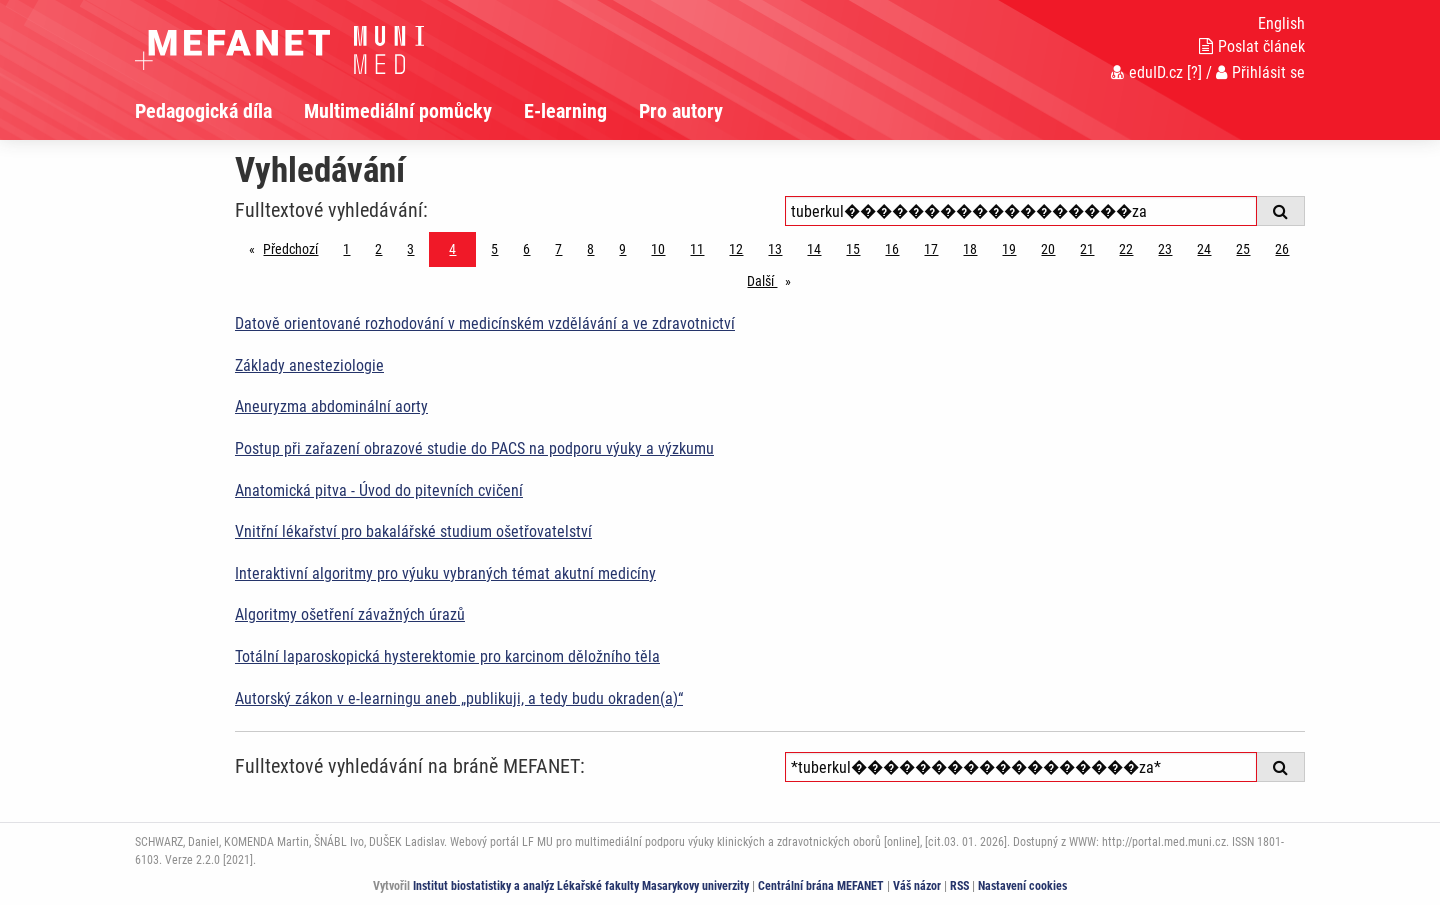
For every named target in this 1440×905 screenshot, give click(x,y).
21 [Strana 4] (1087, 249)
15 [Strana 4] (853, 249)
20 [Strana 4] (1048, 249)
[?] (1194, 72)
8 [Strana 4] (590, 249)
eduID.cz (1147, 72)
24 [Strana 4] (1204, 249)
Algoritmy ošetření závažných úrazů (350, 614)
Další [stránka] (774, 279)
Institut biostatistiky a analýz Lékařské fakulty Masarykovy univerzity (581, 886)
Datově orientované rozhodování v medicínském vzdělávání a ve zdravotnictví (485, 323)
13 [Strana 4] (775, 249)
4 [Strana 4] (452, 249)
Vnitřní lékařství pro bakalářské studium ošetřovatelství (413, 531)
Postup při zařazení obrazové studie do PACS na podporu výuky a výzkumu (474, 448)
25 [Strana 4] (1243, 249)
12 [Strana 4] (736, 249)
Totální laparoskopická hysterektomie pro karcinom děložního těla (447, 656)
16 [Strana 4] (892, 249)
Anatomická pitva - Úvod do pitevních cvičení (379, 490)
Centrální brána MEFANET (821, 886)
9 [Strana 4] (622, 249)
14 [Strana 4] (814, 249)
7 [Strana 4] (558, 249)
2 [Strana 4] (378, 249)
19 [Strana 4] (1009, 249)
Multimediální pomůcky (398, 111)
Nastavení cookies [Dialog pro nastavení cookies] (1022, 886)
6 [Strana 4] (526, 249)
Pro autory (681, 111)
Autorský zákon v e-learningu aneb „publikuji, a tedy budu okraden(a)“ (459, 698)
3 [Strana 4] (410, 249)
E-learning (565, 111)
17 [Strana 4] (931, 249)
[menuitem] (219, 111)
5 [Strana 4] (494, 249)
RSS (959, 886)
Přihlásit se (1260, 72)
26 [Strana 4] (1282, 249)
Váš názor (917, 886)
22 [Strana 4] (1126, 249)
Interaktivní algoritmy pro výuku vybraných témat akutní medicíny (445, 573)
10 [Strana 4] (658, 249)
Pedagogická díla (203, 111)
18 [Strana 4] (970, 249)
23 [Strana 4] (1165, 249)
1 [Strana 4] (346, 249)
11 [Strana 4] (697, 249)
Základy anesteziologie (309, 365)
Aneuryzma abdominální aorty (331, 406)
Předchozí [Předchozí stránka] (295, 247)
